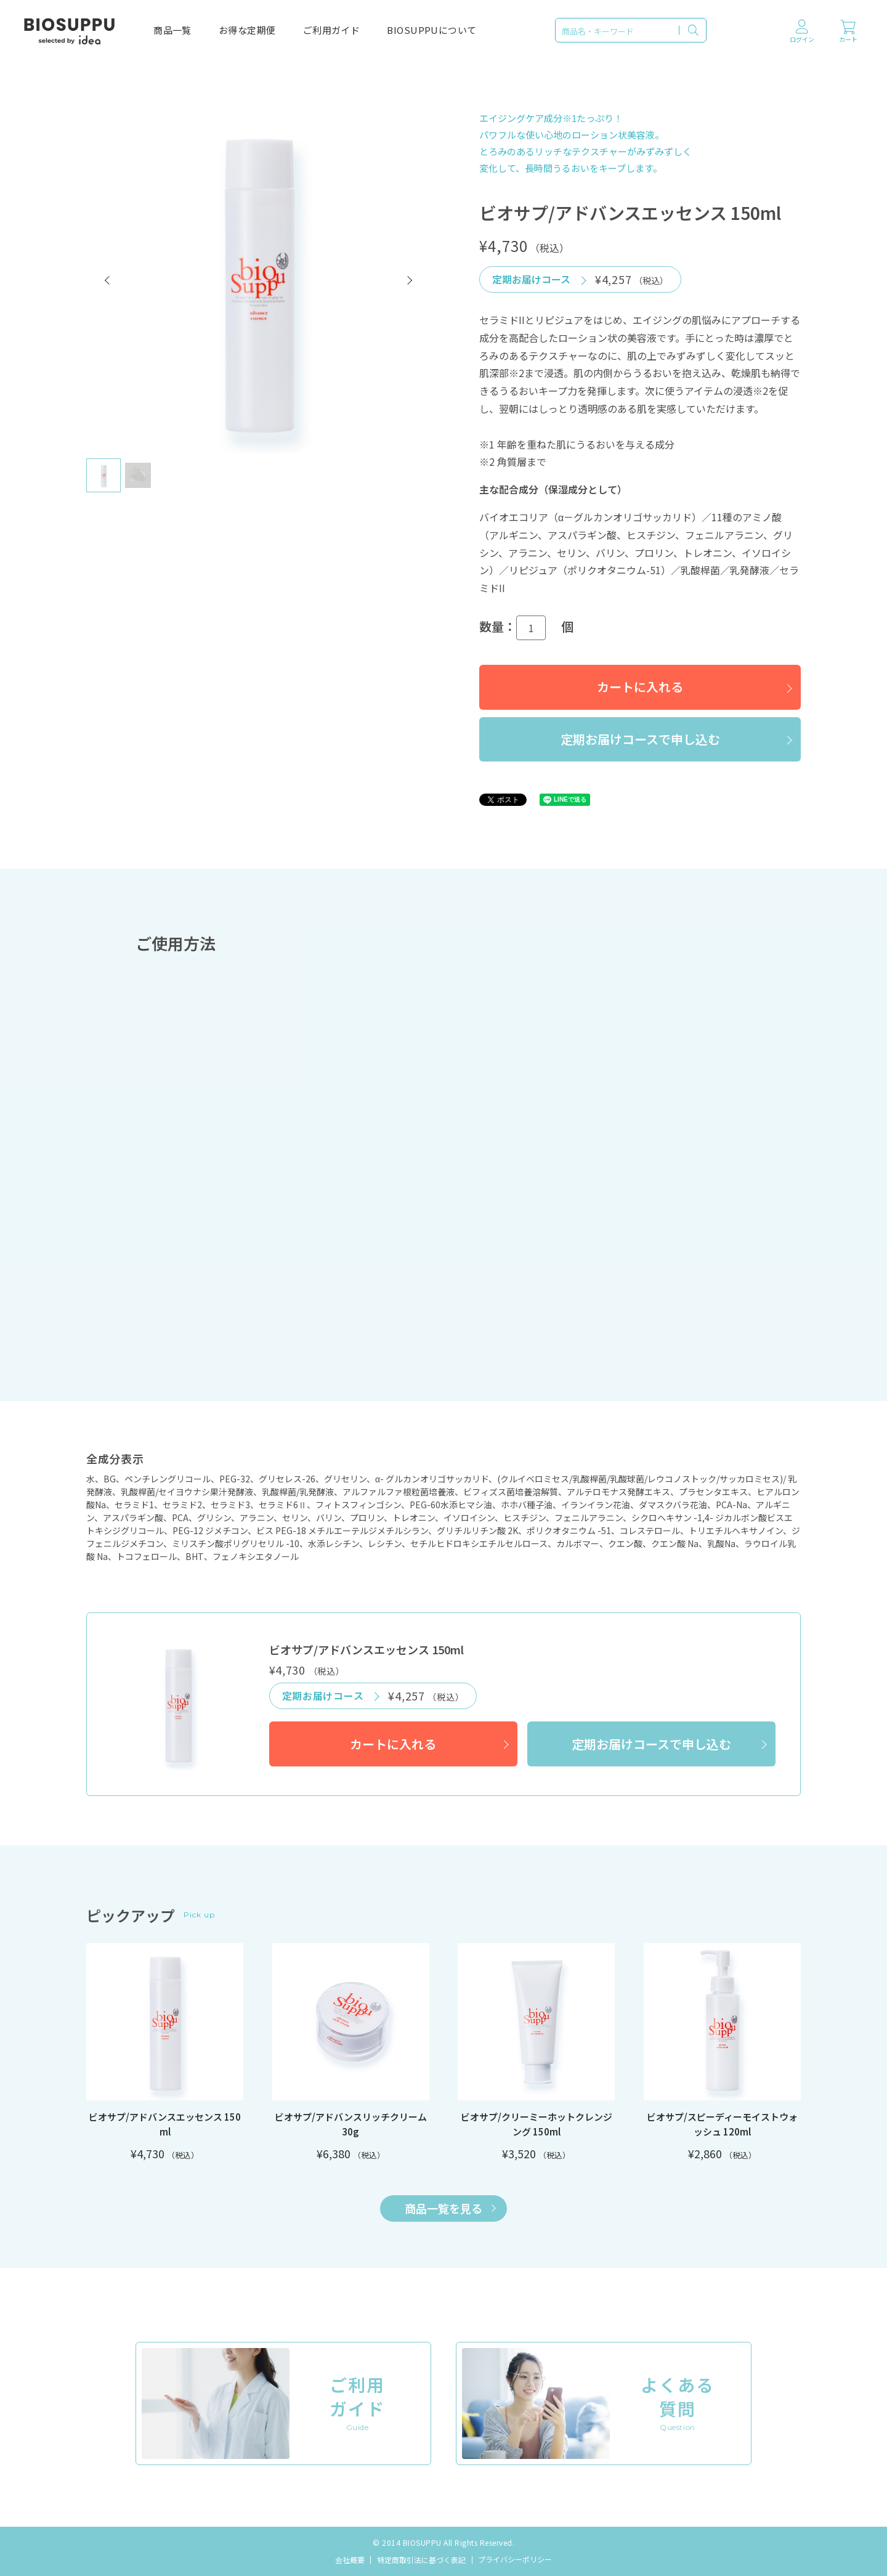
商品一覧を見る (450, 2208)
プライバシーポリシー (515, 2559)
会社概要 (350, 2559)
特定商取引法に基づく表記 (421, 2559)
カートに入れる (640, 687)
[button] (107, 280)
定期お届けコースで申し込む (640, 739)
